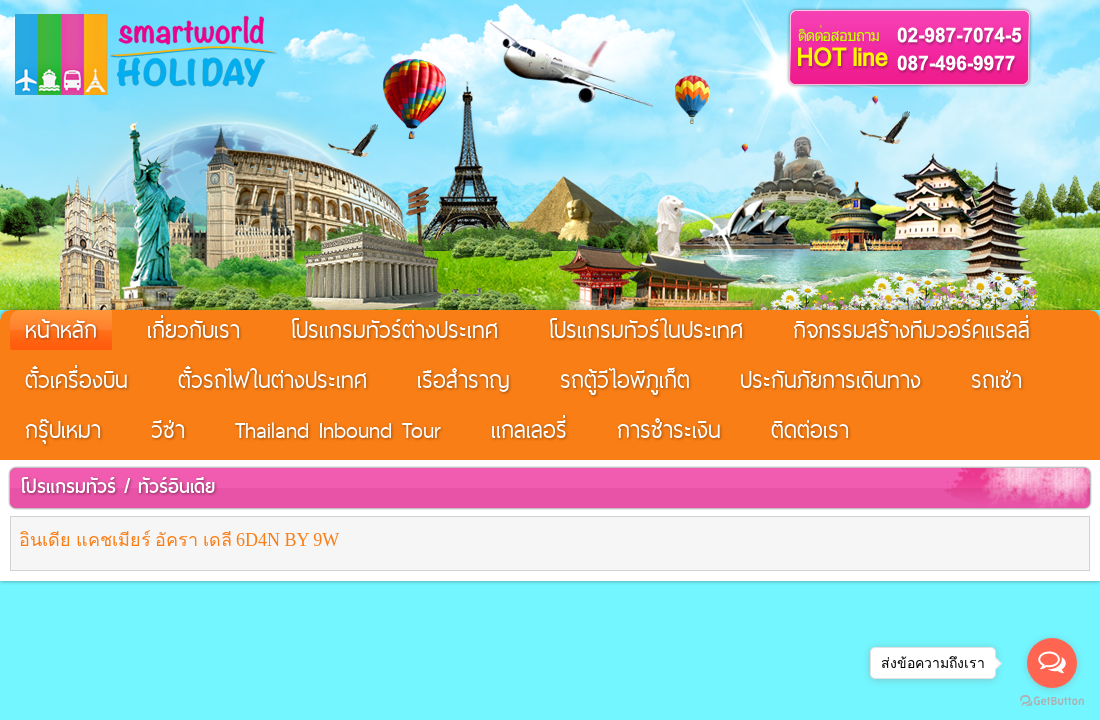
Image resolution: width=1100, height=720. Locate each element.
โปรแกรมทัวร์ (68, 486)
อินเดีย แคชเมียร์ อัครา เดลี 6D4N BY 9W (179, 540)
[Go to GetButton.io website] (1052, 700)
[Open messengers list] (1052, 663)
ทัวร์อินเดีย (176, 486)
